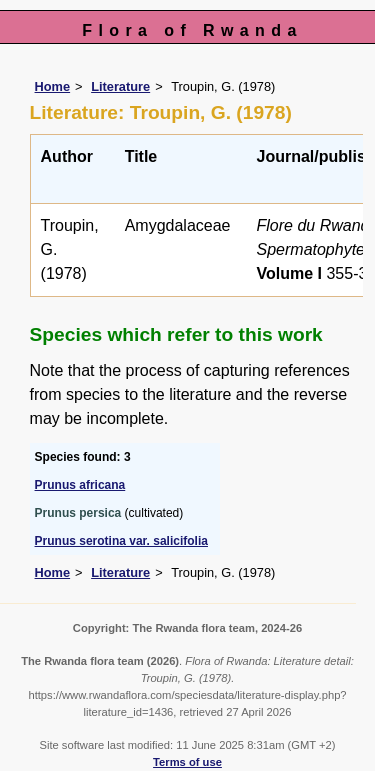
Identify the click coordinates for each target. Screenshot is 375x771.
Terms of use (187, 762)
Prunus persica (78, 513)
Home (53, 86)
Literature (120, 86)
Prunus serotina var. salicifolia (121, 541)
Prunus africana (80, 485)
